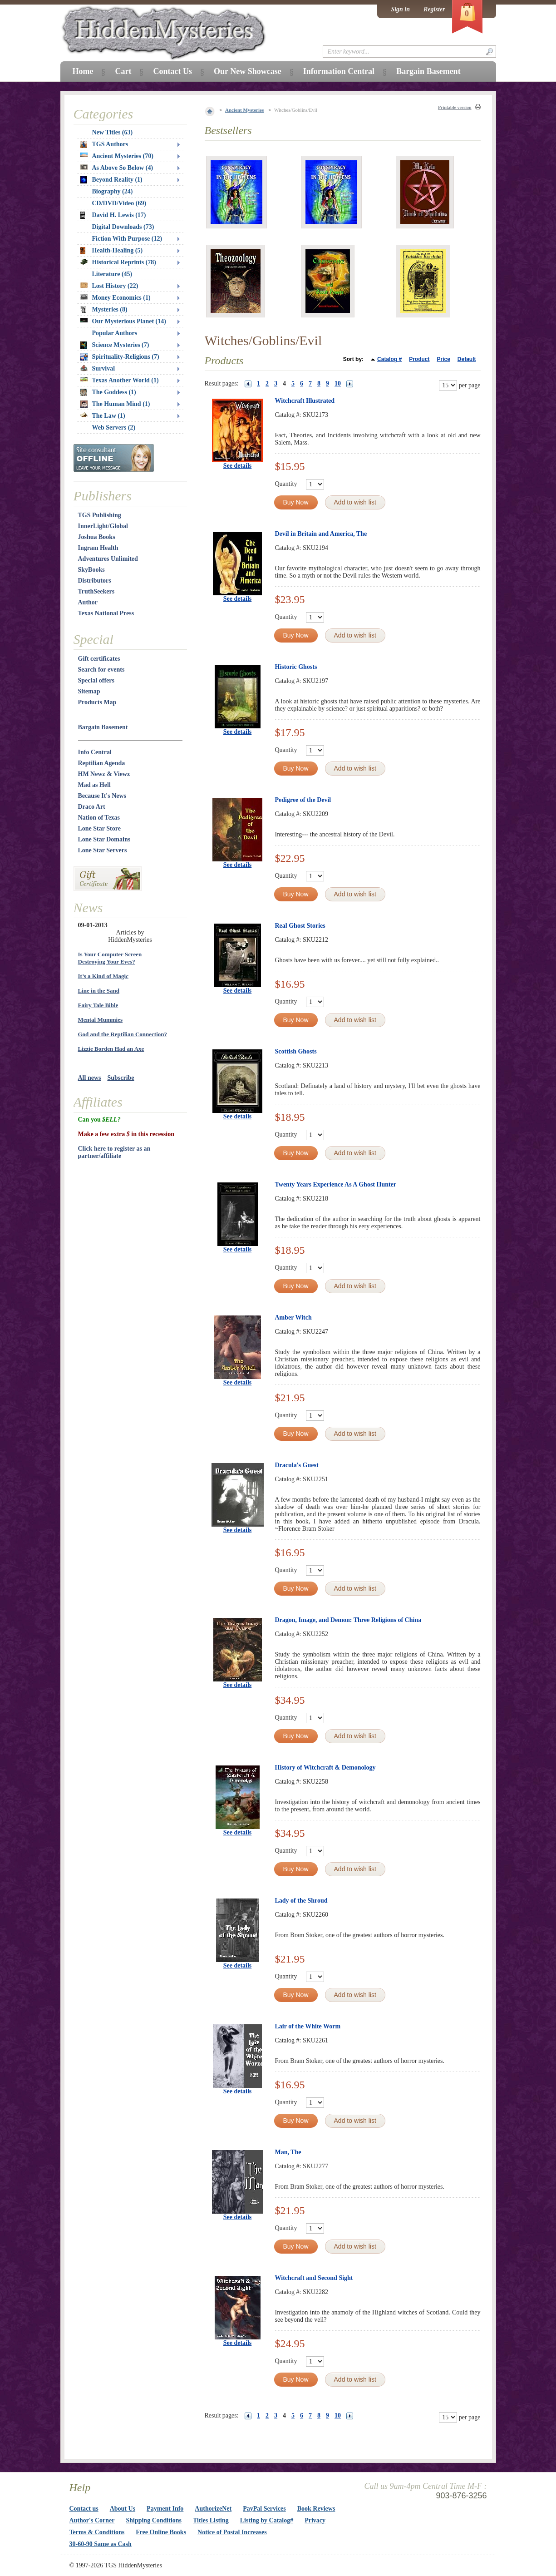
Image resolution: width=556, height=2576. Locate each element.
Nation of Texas (99, 817)
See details (237, 465)
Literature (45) (112, 274)
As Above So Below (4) (116, 167)
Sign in (400, 9)
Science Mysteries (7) (114, 345)
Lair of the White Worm (308, 2026)
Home (83, 71)
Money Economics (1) (115, 297)
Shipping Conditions (154, 2520)
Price (443, 359)
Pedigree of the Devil (303, 799)
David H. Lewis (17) (113, 215)
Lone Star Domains (104, 839)
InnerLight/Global (103, 526)
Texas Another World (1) (119, 380)
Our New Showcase (247, 71)
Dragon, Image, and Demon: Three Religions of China (348, 1620)
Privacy (315, 2520)
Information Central (338, 71)
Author (88, 602)
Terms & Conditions (97, 2532)
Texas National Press (106, 613)
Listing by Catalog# (266, 2520)
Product (419, 359)
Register (434, 9)
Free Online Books (161, 2532)
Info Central (95, 752)
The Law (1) (102, 415)
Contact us (83, 2508)
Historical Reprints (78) (118, 262)
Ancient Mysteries (244, 110)
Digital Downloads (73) (123, 226)
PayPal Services (264, 2508)
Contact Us (172, 71)
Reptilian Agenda (101, 763)
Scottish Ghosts (296, 1051)
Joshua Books (96, 537)
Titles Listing (211, 2520)
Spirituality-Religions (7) (119, 357)
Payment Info (165, 2508)
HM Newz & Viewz (104, 774)
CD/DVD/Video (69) (119, 203)
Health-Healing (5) (111, 250)
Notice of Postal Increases (232, 2532)
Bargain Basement (103, 727)
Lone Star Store (99, 828)
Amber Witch (293, 1317)
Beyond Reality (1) (111, 179)
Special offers (96, 680)
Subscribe (120, 1077)
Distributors (94, 580)
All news (89, 1077)
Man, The (288, 2152)
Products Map (97, 702)
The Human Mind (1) (115, 404)
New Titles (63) (112, 132)
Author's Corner (92, 2520)
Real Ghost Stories (300, 925)
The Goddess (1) (108, 392)
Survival (97, 368)
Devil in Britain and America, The (321, 533)
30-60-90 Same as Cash (100, 2544)
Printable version (455, 107)
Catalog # (389, 359)
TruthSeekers (96, 591)
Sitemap (89, 691)
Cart (123, 71)
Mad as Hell (94, 784)
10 (338, 383)
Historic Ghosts (296, 666)
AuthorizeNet (213, 2508)
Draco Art (91, 806)
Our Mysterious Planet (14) (123, 321)
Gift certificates (99, 658)
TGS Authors (104, 144)
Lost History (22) (109, 285)
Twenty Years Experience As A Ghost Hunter (336, 1184)
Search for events (101, 669)
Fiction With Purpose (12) (127, 238)
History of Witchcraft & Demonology (325, 1767)
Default (467, 359)
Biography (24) (112, 191)
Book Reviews (316, 2508)
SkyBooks (91, 569)
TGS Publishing (99, 515)
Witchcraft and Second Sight (314, 2277)
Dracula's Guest (297, 1465)
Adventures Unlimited (108, 558)
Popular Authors (115, 333)
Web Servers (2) (114, 427)
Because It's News (102, 795)
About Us (122, 2508)
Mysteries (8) (104, 309)
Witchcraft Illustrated (305, 400)
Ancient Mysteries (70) (116, 156)
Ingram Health (98, 547)
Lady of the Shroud (301, 1900)
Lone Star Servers (102, 850)
